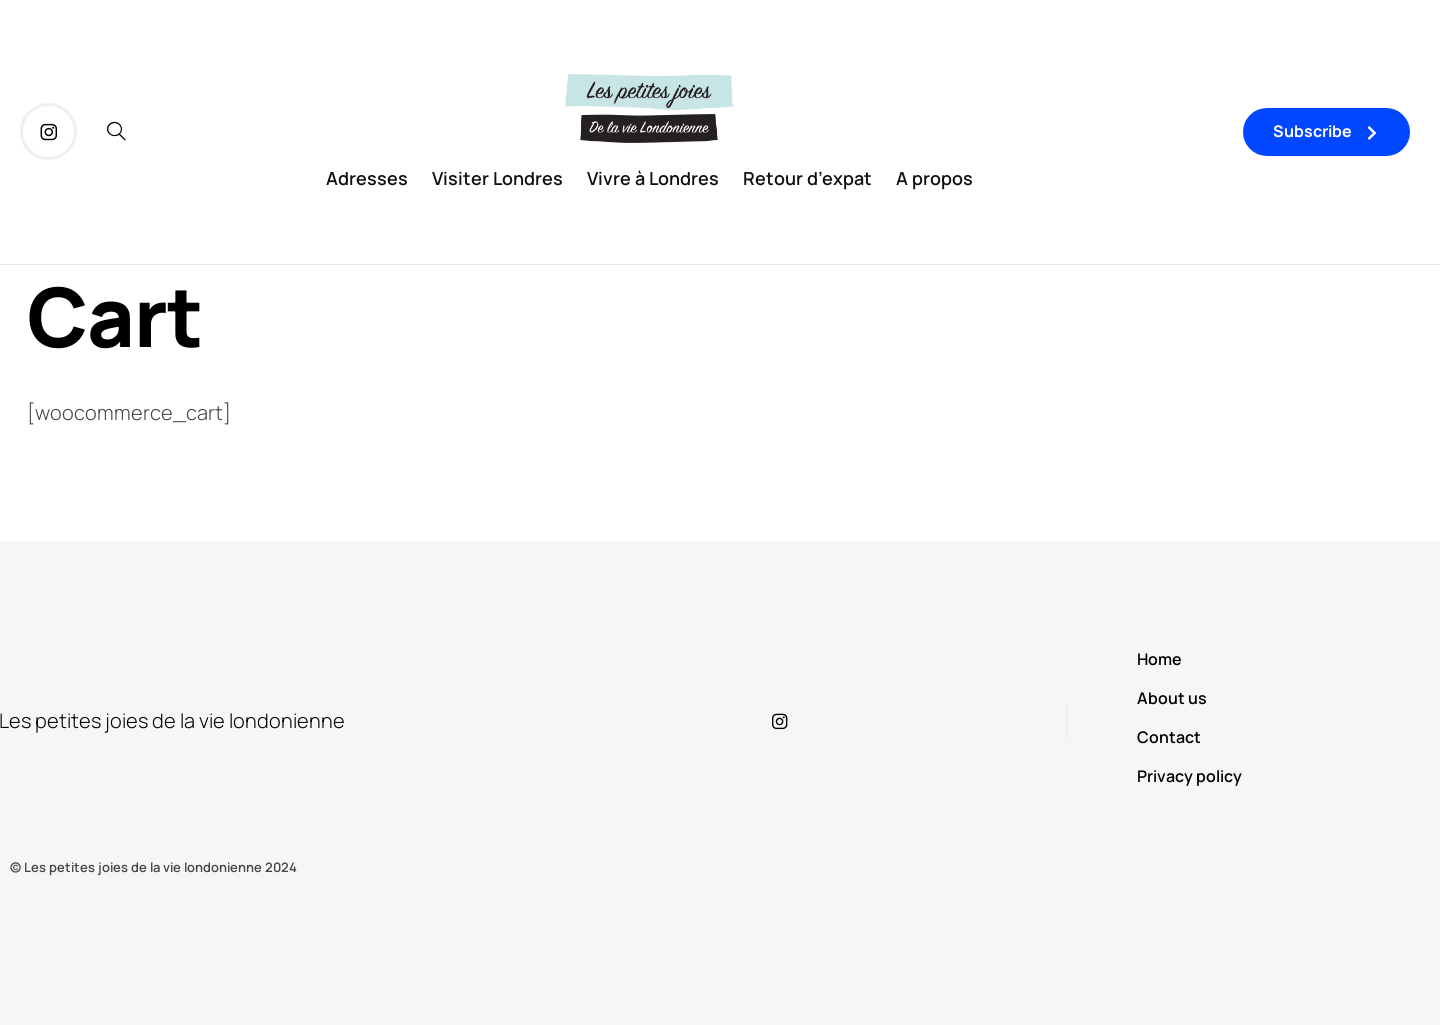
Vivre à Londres (653, 178)
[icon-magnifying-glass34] (116, 131)
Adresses (367, 178)
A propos (934, 178)
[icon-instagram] (48, 131)
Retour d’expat (807, 178)
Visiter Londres (497, 178)
